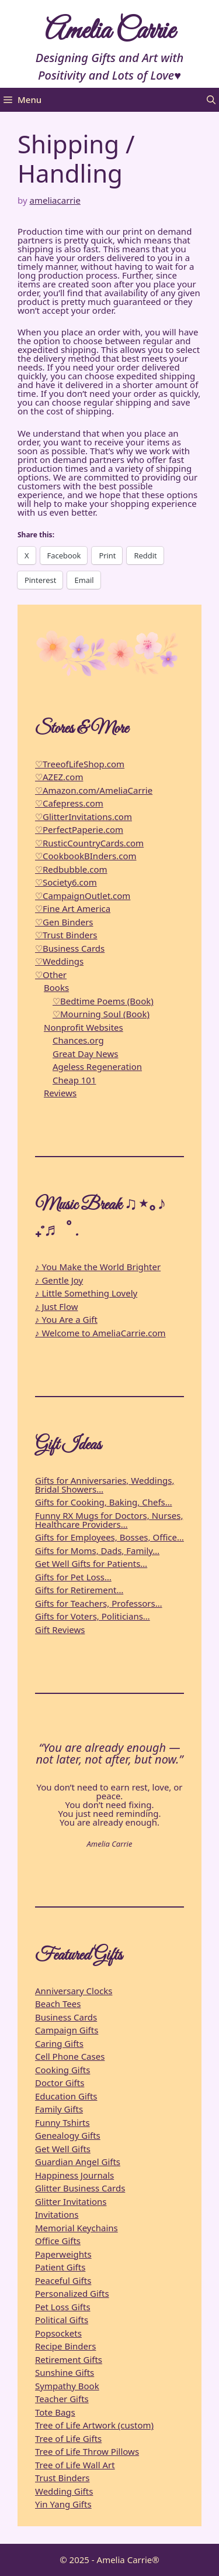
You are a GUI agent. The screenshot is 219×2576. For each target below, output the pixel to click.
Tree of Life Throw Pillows (87, 2451)
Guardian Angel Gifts (77, 2161)
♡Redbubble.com (71, 869)
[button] (211, 100)
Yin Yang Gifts (63, 2504)
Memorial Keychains (76, 2228)
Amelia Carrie (110, 31)
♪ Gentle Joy (59, 1280)
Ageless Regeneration (97, 1066)
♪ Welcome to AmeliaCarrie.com (100, 1333)
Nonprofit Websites (83, 1027)
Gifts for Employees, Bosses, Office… (109, 1537)
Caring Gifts (59, 2043)
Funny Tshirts (62, 2122)
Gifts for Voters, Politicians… (92, 1616)
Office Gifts (58, 2240)
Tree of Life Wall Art (75, 2465)
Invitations (57, 2214)
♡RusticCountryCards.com (89, 843)
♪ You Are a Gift (66, 1319)
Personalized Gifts (72, 2293)
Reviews (60, 1093)
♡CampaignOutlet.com (82, 895)
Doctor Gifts (59, 2082)
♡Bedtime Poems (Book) (103, 1001)
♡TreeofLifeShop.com (79, 764)
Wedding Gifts (64, 2491)
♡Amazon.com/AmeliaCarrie (93, 790)
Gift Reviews (60, 1629)
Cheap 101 (74, 1080)
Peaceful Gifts (63, 2280)
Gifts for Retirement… (79, 1590)
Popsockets (58, 2333)
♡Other (51, 974)
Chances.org (78, 1040)
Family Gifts (59, 2109)
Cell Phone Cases (70, 2056)
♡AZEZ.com (59, 777)
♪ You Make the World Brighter (98, 1266)
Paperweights (63, 2254)
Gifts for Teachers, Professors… (98, 1603)
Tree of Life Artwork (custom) (94, 2425)
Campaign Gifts (66, 2030)
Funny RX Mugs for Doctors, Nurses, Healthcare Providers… (109, 1520)
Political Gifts (61, 2319)
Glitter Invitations (71, 2201)
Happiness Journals (74, 2175)
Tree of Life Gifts (68, 2438)
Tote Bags (55, 2412)
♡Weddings (59, 961)
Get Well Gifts (63, 2149)
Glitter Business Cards (80, 2188)
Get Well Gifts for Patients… (91, 1563)
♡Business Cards (70, 948)
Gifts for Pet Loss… (73, 1577)
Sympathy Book (67, 2386)
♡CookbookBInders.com (86, 856)
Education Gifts (66, 2096)
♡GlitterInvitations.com (83, 816)
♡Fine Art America (72, 908)
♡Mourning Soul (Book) (101, 1014)
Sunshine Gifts (64, 2372)
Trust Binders (62, 2478)
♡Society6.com (66, 882)
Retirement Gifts (68, 2359)
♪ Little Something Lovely (86, 1293)
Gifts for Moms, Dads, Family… (97, 1550)
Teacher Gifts (62, 2399)
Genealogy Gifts (67, 2135)
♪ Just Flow (56, 1306)
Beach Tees (58, 2003)
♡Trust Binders (66, 935)
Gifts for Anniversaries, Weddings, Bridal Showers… (104, 1484)
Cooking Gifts (62, 2070)
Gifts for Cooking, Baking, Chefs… (103, 1502)
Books (56, 987)
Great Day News (85, 1053)
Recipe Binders (65, 2346)
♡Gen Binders (64, 922)
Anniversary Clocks (73, 1991)
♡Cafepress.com (69, 803)
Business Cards (66, 2017)
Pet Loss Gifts (63, 2307)
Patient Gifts (60, 2267)
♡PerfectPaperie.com (79, 829)
